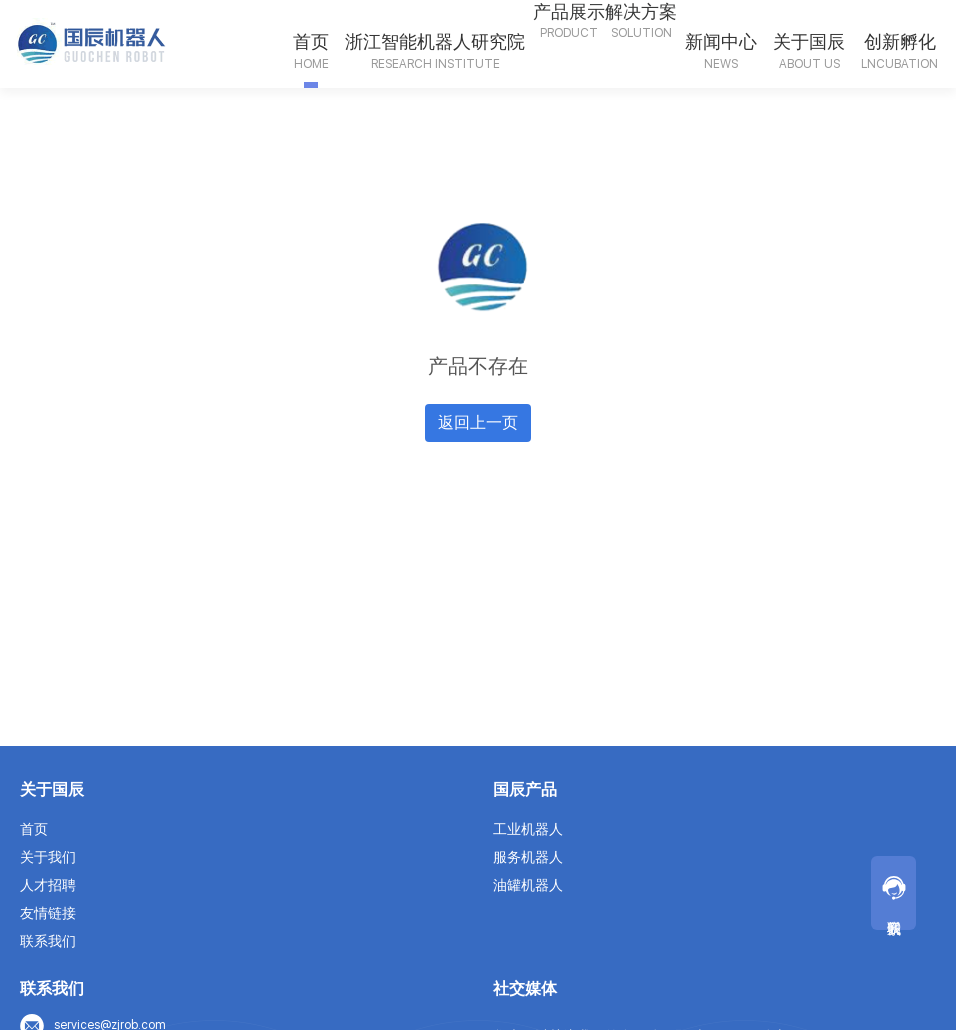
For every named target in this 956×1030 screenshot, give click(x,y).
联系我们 (48, 941)
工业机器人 (528, 829)
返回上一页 (478, 422)
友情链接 (48, 913)
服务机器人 (528, 857)
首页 (34, 829)
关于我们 (48, 857)
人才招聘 (48, 885)
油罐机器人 (528, 885)
